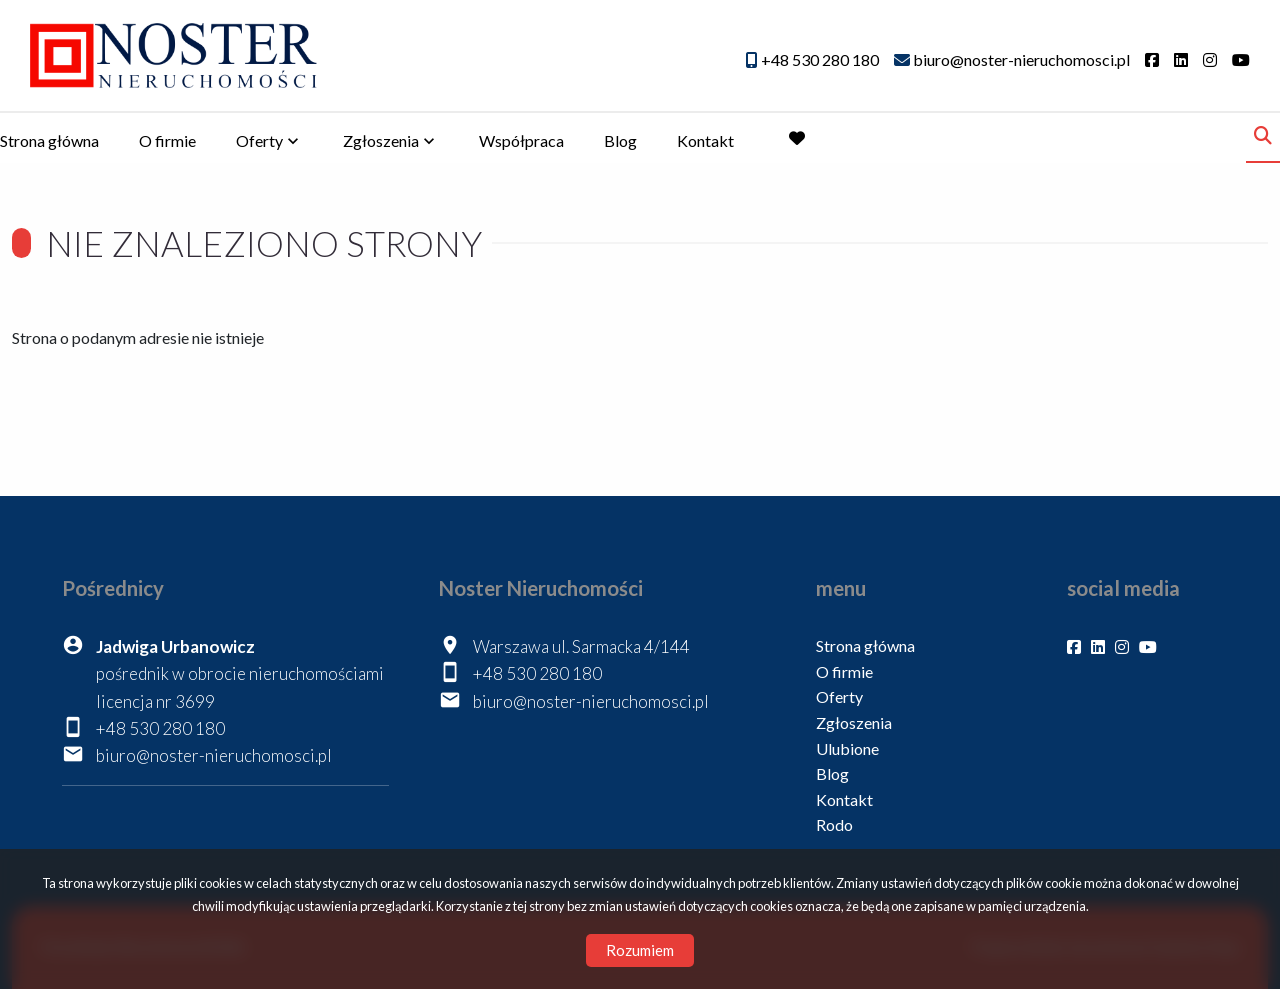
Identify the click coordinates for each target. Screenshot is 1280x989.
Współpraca (521, 140)
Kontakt (705, 140)
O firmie (167, 140)
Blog (620, 140)
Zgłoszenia (381, 140)
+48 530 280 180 (160, 728)
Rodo (834, 824)
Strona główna (49, 140)
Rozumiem (640, 950)
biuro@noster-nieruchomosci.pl (214, 755)
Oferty (259, 140)
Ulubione (847, 748)
